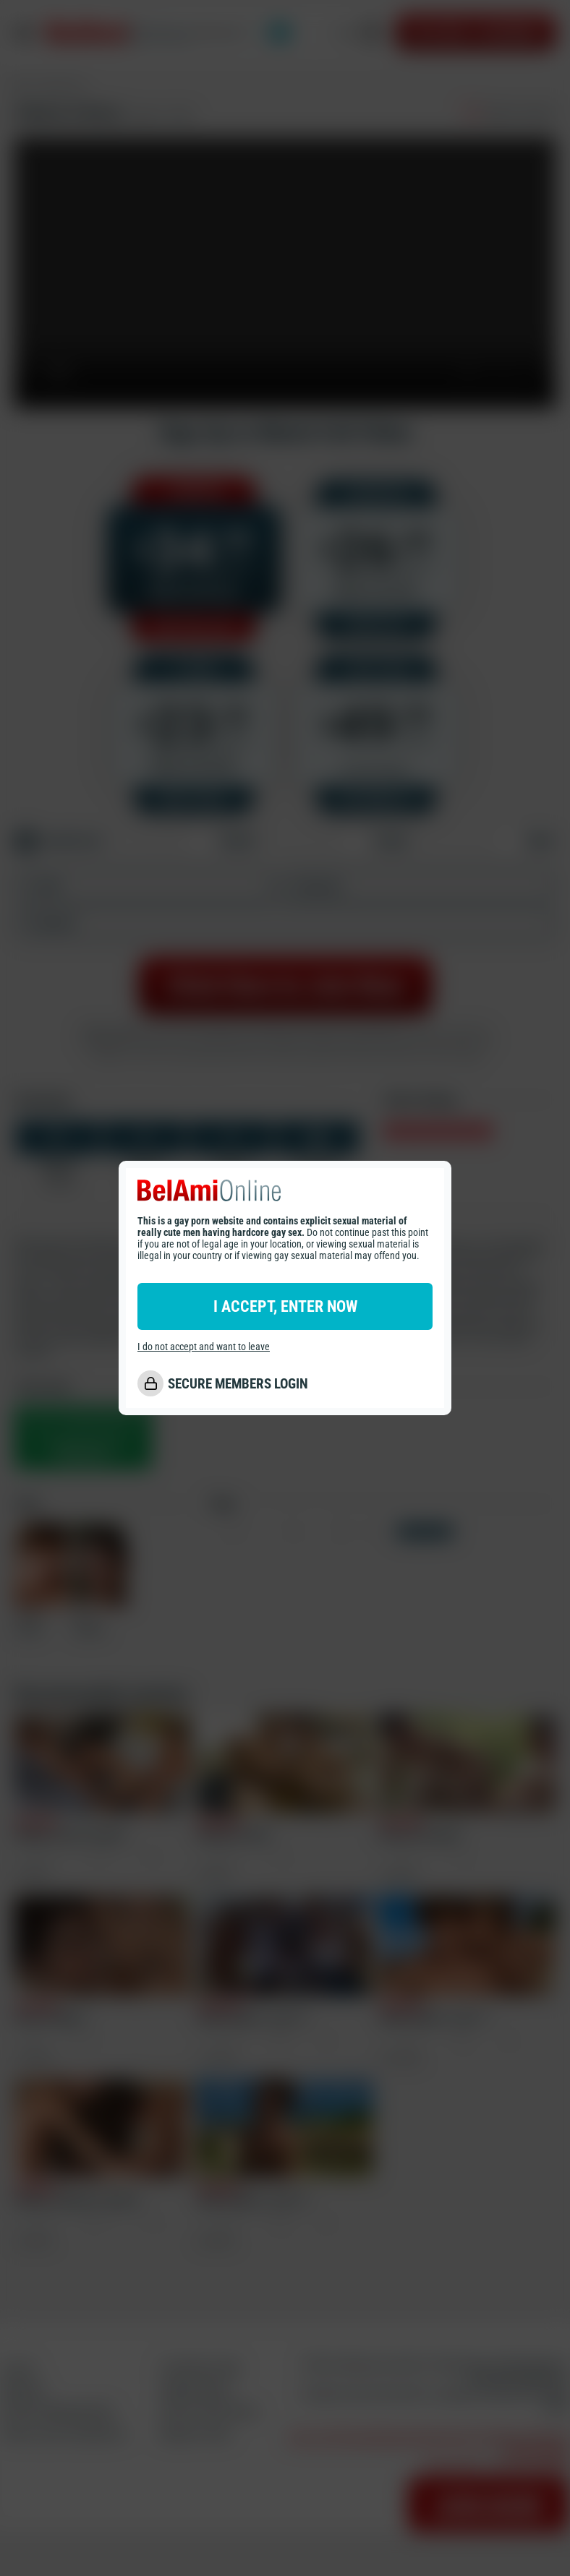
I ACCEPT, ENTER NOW (285, 1306)
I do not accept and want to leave (203, 1346)
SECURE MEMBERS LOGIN (238, 1383)
